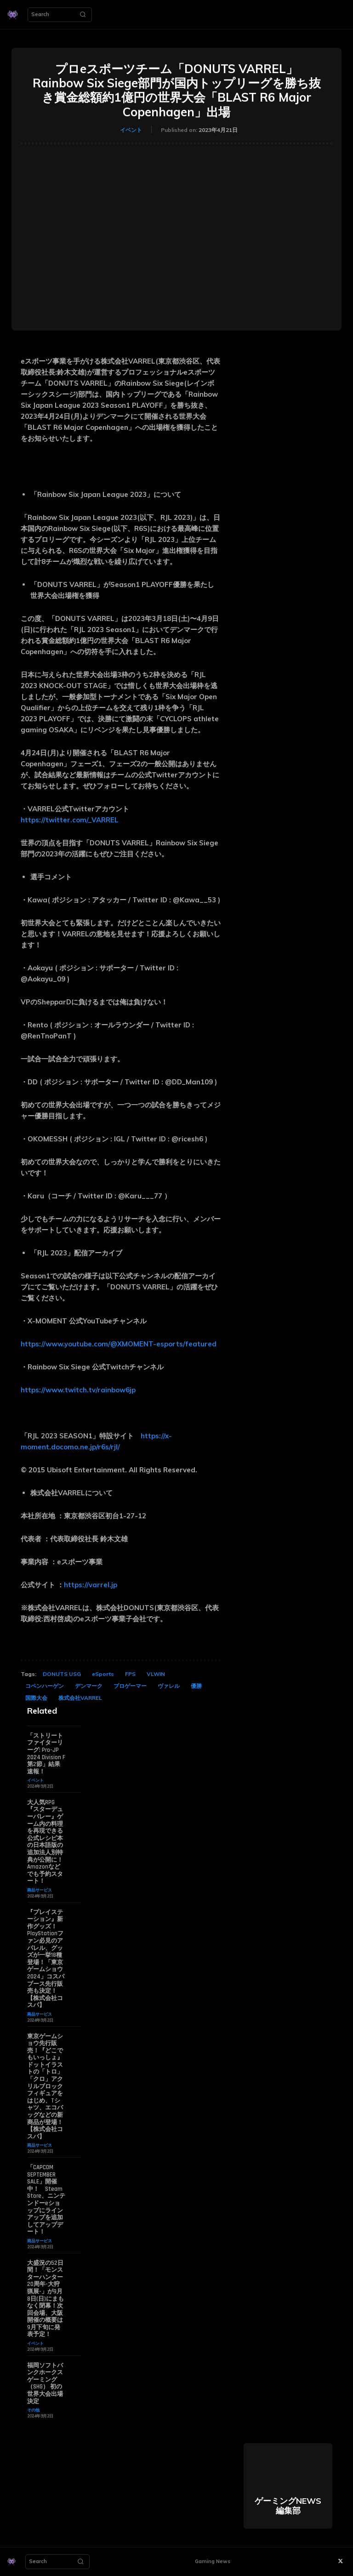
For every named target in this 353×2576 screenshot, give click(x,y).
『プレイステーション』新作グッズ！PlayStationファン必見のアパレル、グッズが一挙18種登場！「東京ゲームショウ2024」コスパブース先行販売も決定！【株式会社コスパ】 (45, 1959)
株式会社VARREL (80, 1697)
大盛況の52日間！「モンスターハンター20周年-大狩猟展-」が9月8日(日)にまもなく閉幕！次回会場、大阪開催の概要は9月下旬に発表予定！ (45, 2298)
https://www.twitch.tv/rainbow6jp (78, 1389)
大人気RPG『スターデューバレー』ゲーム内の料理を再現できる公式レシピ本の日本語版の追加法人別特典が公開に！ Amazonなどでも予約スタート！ (45, 1842)
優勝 (196, 1685)
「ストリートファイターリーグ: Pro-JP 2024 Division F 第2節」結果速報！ (46, 1753)
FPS (130, 1673)
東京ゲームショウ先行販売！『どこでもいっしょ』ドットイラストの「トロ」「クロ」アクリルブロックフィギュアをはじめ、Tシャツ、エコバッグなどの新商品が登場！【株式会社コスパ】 (45, 2086)
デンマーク (88, 1685)
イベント (131, 130)
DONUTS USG (62, 1673)
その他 (33, 2409)
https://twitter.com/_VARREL (70, 819)
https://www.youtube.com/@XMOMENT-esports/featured (118, 1343)
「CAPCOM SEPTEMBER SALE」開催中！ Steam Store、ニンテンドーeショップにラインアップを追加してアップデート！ (46, 2199)
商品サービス (39, 1889)
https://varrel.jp (90, 1584)
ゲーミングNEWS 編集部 (288, 2506)
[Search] (83, 14)
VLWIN (156, 1673)
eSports (103, 1673)
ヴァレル (169, 1685)
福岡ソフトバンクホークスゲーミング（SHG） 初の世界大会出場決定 (45, 2383)
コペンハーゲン (44, 1685)
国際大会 (36, 1697)
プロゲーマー (130, 1685)
